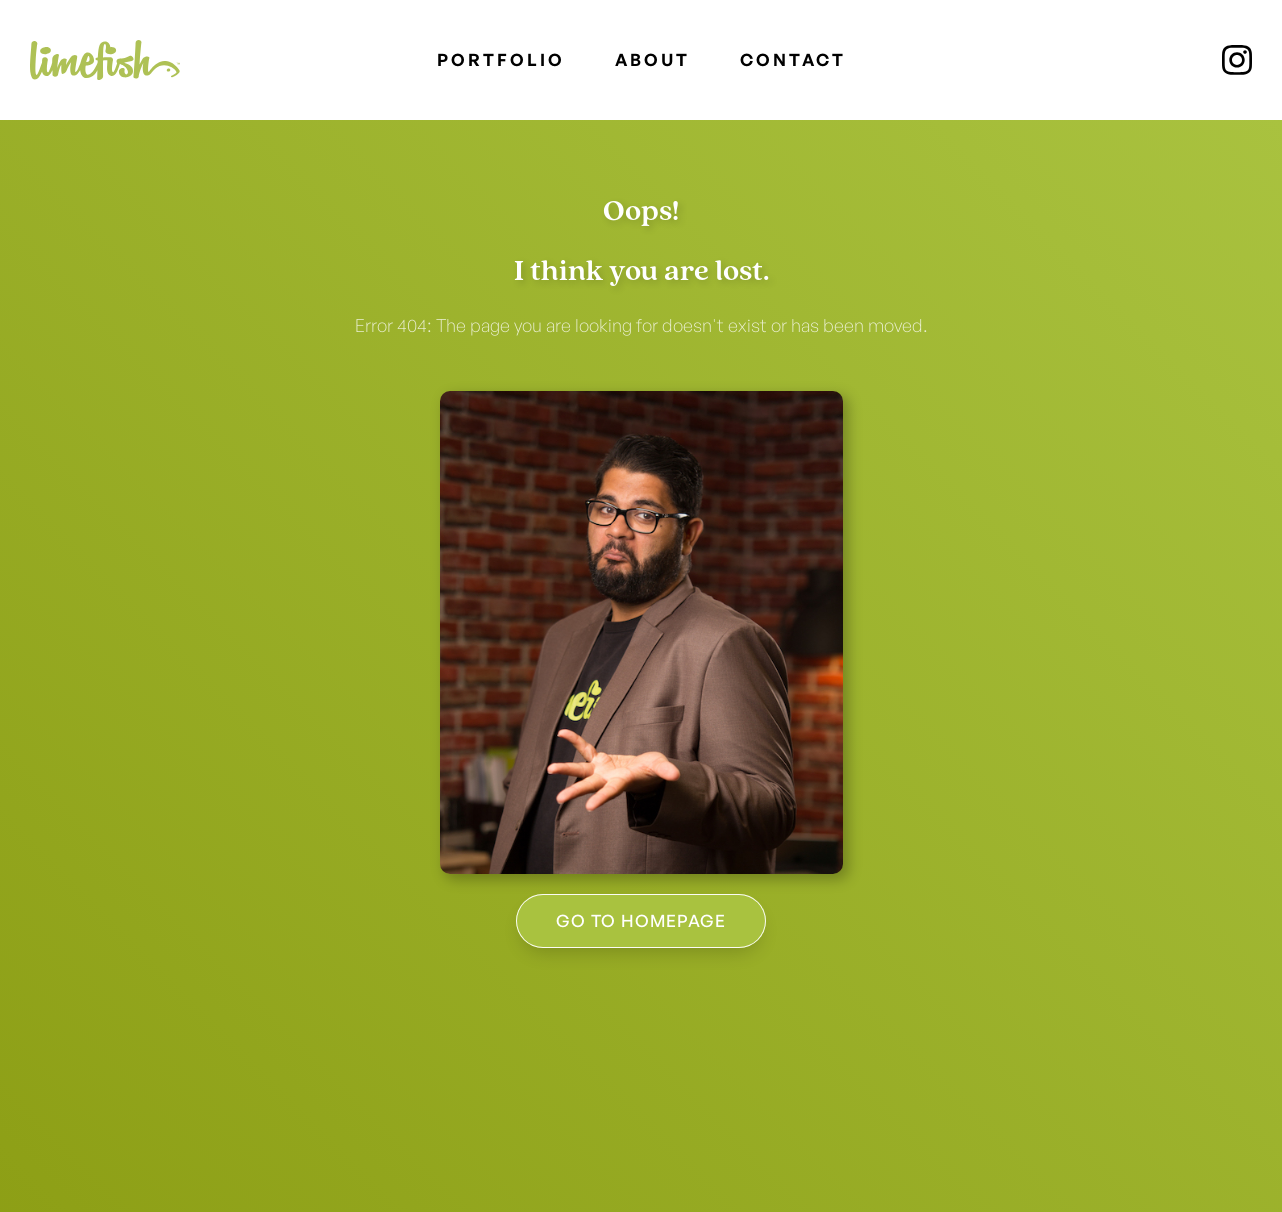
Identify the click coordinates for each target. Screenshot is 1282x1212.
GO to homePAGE (641, 920)
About (652, 59)
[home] (105, 60)
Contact (793, 59)
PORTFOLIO (501, 59)
